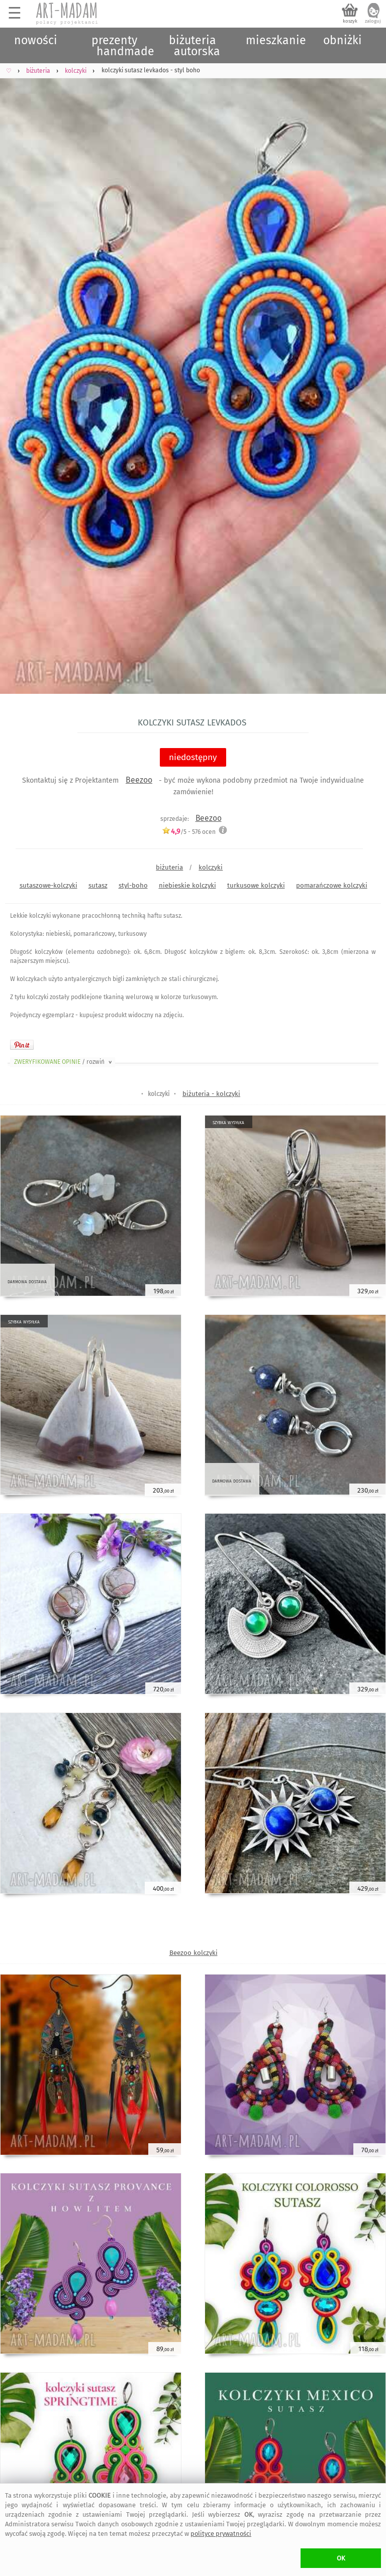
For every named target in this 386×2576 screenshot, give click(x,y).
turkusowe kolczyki (256, 885)
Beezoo (139, 780)
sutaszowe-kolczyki (48, 885)
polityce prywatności (220, 2533)
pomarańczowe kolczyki (331, 885)
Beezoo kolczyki (193, 1952)
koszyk (350, 21)
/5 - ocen (189, 831)
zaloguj (373, 21)
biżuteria (169, 867)
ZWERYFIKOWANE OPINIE (64, 1061)
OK (341, 2558)
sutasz (98, 885)
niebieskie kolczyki (187, 885)
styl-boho (133, 885)
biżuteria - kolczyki (211, 1093)
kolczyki (211, 867)
